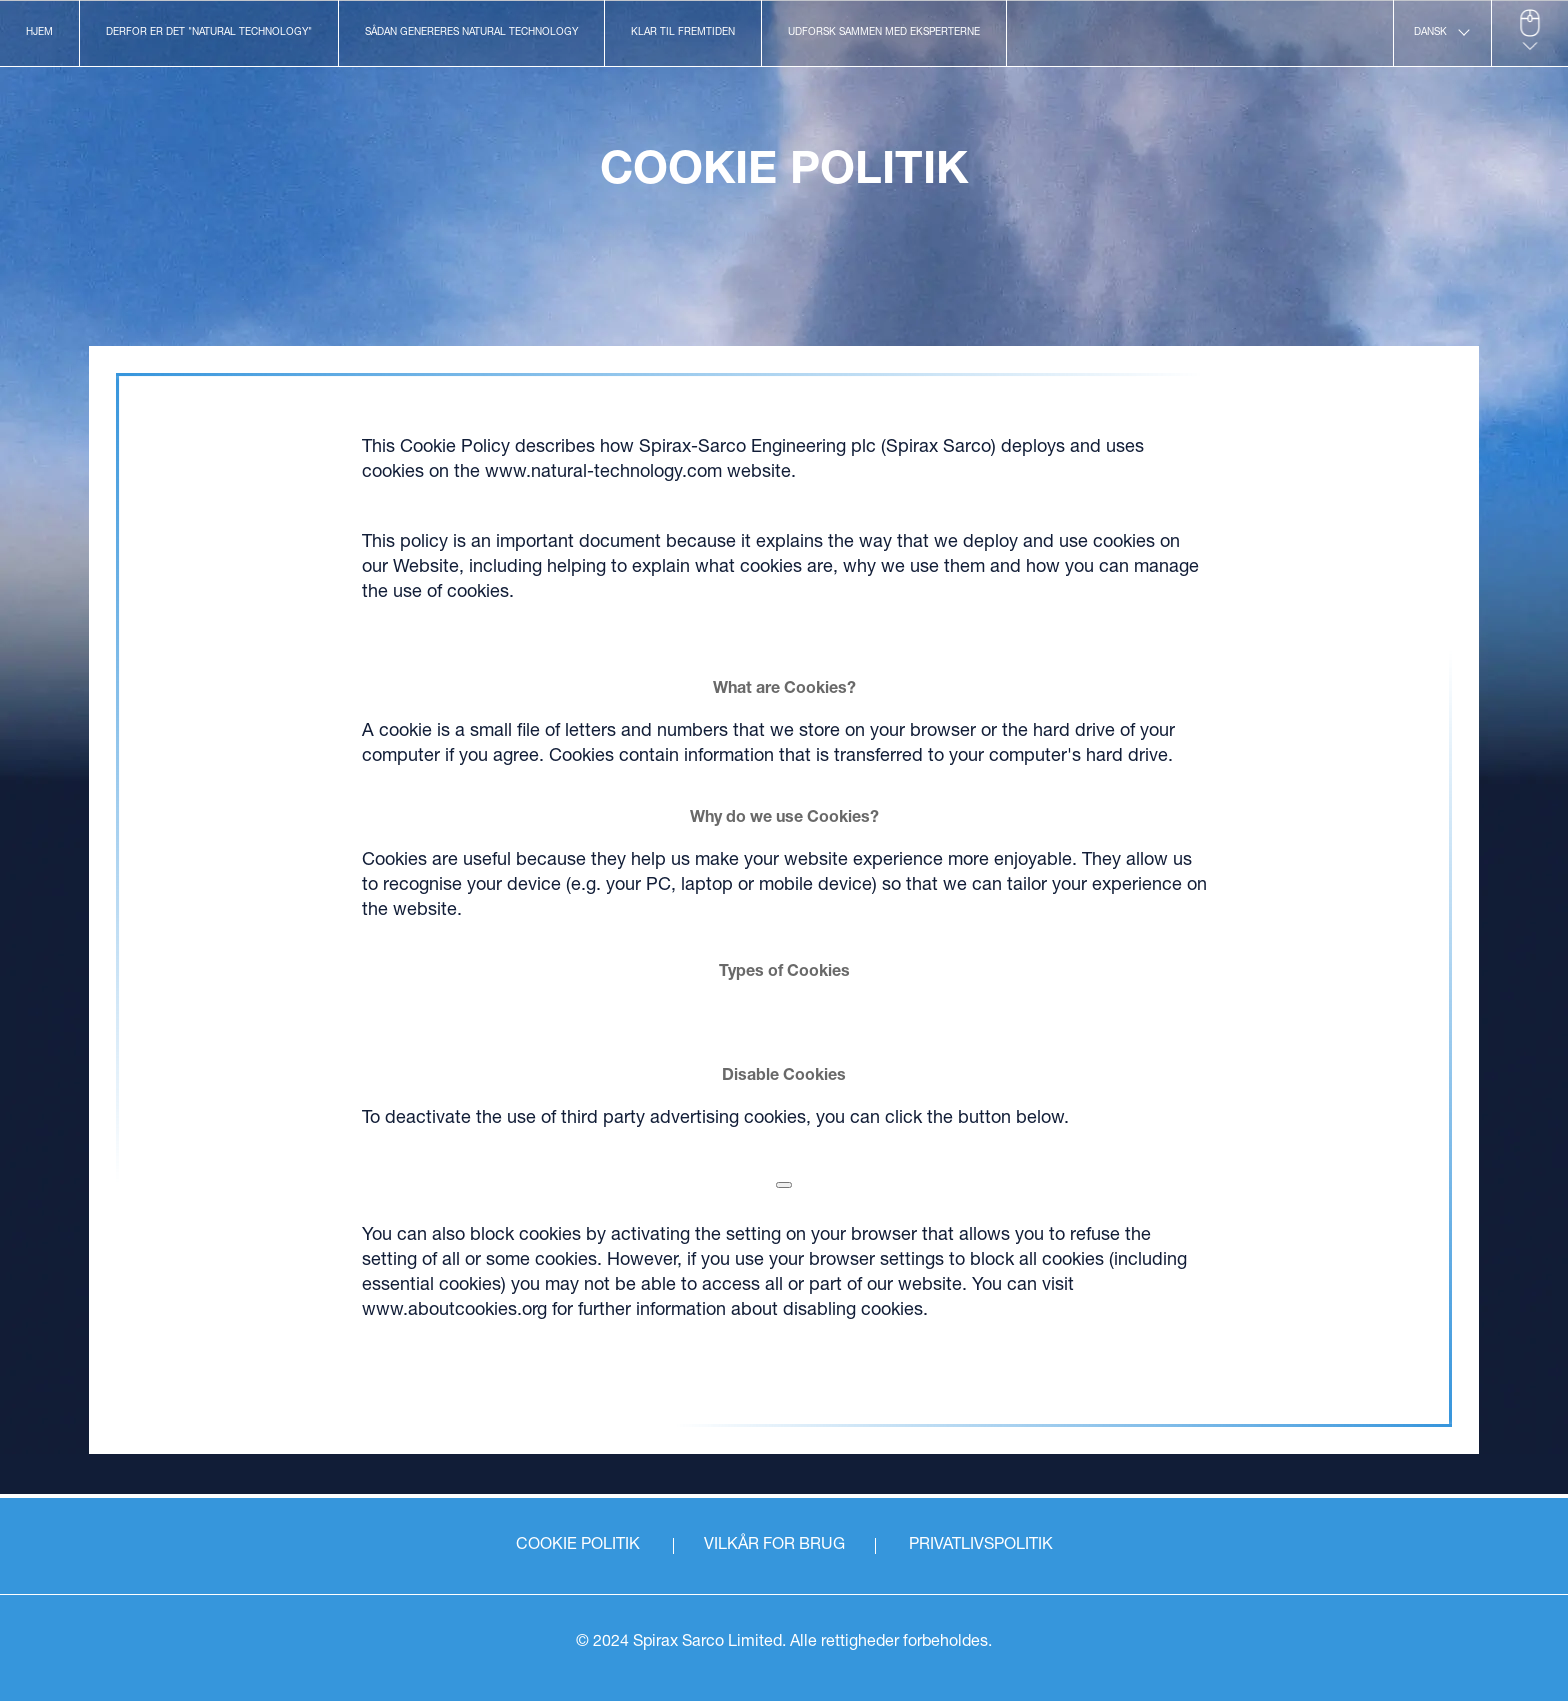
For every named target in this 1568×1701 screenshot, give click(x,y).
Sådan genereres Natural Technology (471, 33)
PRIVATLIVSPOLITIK (981, 1546)
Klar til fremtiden (683, 33)
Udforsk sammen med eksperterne (884, 33)
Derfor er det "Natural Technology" (209, 33)
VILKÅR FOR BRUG (774, 1546)
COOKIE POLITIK (578, 1546)
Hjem (39, 33)
